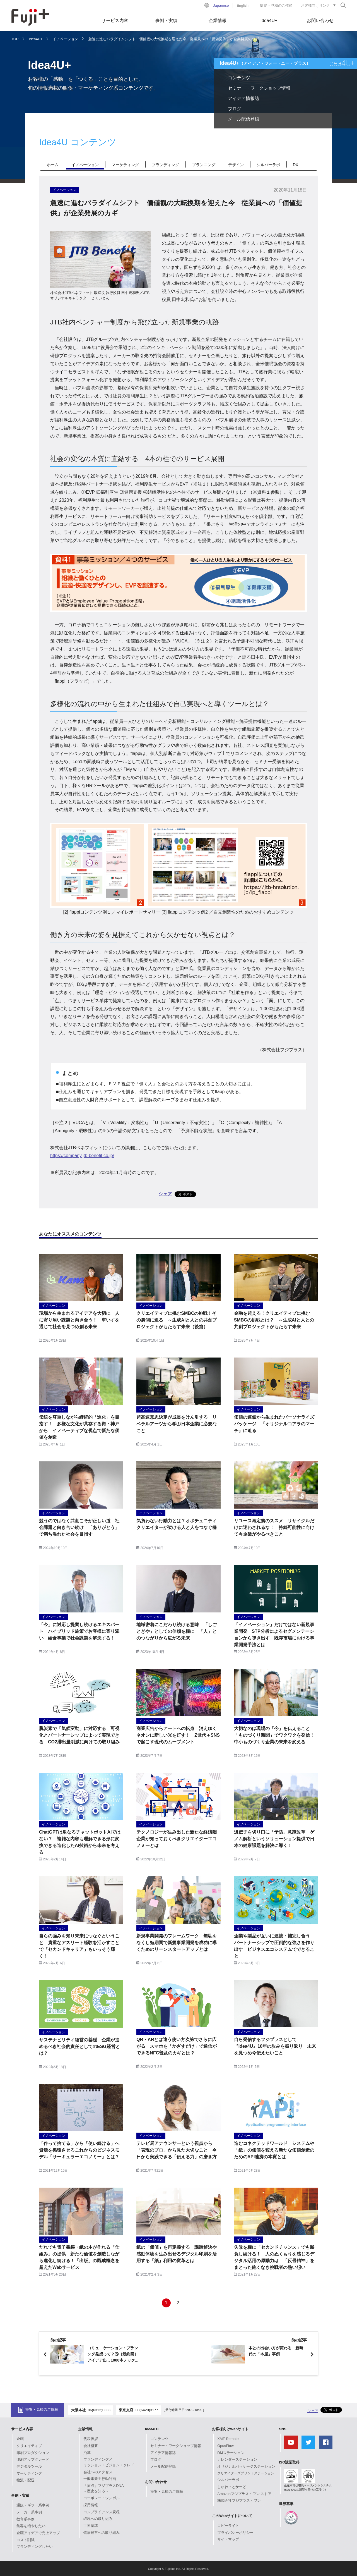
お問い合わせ (320, 20)
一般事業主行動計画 (99, 2479)
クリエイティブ (29, 2446)
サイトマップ (228, 2539)
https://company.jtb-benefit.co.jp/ (82, 1155)
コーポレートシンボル (101, 2498)
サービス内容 (115, 20)
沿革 (87, 2453)
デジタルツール (29, 2466)
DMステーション (231, 2453)
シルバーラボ (268, 165)
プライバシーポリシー (235, 2532)
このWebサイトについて (232, 2516)
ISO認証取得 (289, 2462)
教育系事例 (25, 2519)
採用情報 (90, 2505)
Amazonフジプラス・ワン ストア (244, 2494)
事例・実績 (166, 20)
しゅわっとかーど (231, 2487)
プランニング (203, 165)
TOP (15, 39)
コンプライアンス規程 (101, 2512)
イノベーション (65, 39)
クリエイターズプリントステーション (245, 2473)
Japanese (221, 5)
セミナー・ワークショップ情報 (259, 88)
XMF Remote (228, 2439)
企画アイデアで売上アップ (38, 2533)
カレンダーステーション (237, 2459)
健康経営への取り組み (101, 2532)
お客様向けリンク (315, 5)
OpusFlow (225, 2446)
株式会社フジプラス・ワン (239, 2500)
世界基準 (90, 2526)
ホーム (53, 165)
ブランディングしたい (34, 2546)
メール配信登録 (243, 119)
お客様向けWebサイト (230, 2429)
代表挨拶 (90, 2439)
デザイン (236, 165)
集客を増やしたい (30, 2526)
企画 (20, 2439)
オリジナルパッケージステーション (246, 2466)
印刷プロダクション (32, 2453)
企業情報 (217, 20)
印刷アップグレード (32, 2459)
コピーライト (228, 2526)
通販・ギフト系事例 (32, 2505)
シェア (165, 1193)
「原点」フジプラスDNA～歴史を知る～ (103, 2488)
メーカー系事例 (29, 2512)
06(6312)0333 (99, 2410)
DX (295, 165)
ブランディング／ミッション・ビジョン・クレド (108, 2462)
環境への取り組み (97, 2519)
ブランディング (165, 165)
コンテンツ (239, 77)
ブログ (234, 108)
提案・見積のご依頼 (276, 5)
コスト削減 (25, 2540)
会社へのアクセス (97, 2472)
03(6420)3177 (147, 2410)
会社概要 (90, 2446)
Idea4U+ (269, 20)
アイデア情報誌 (243, 98)
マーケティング (125, 165)
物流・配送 (25, 2480)
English (243, 5)
